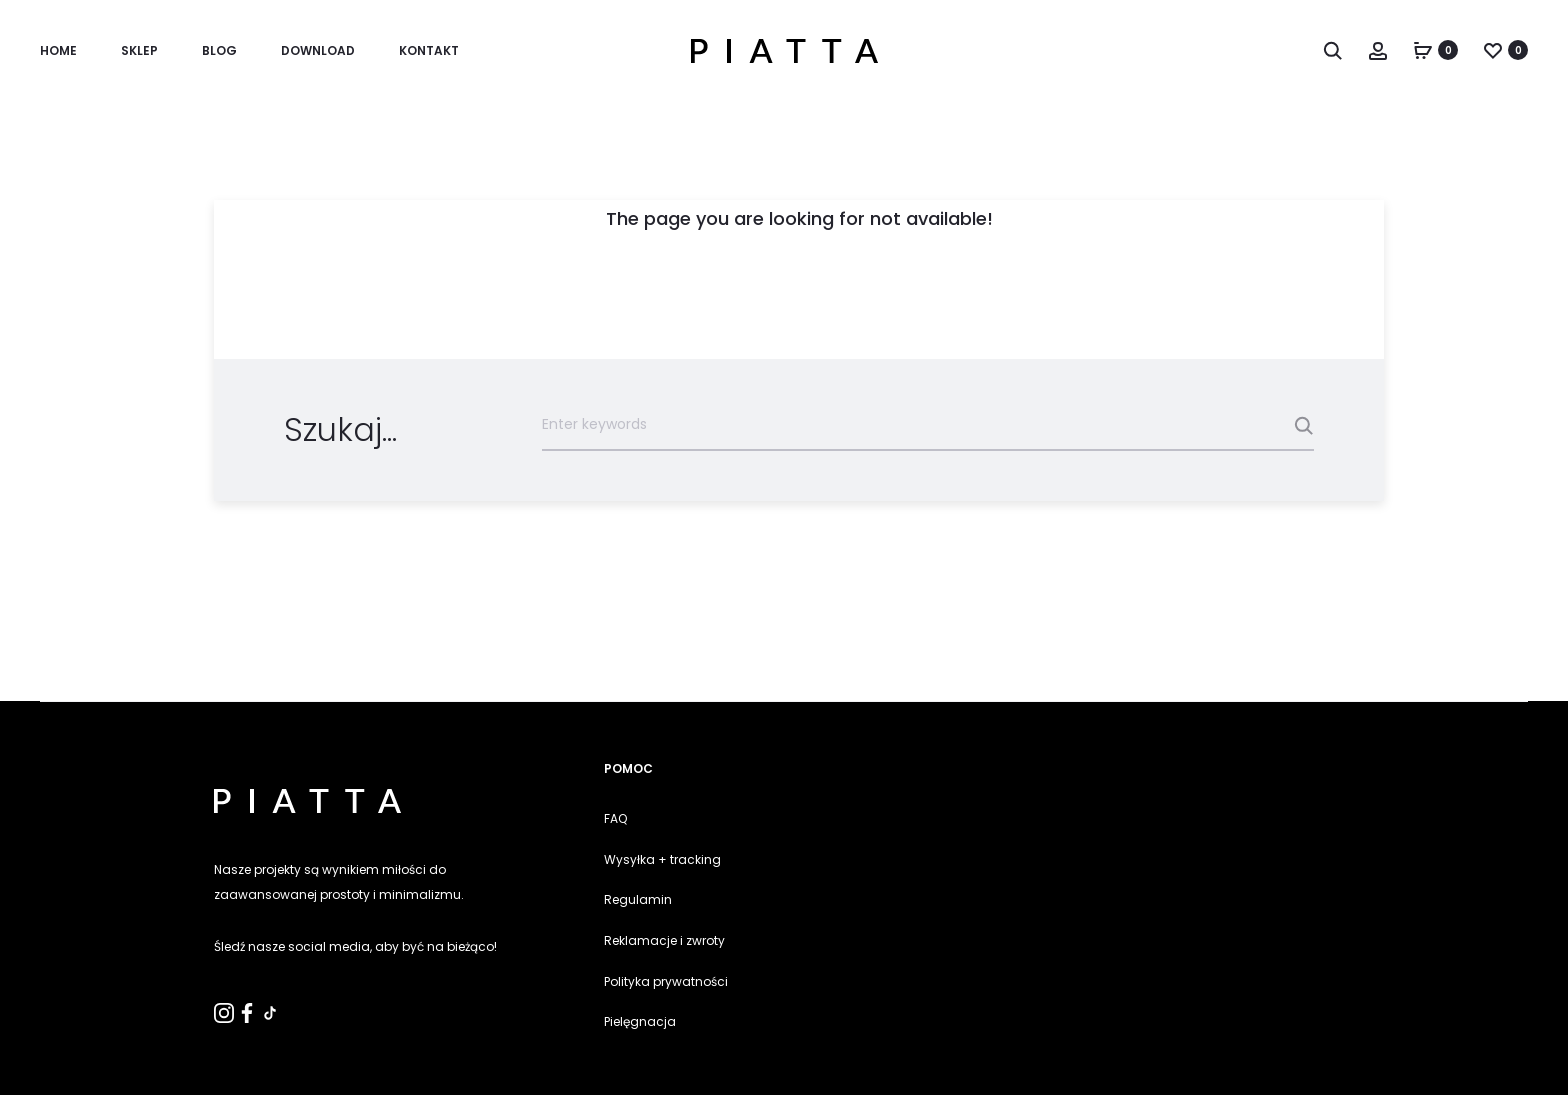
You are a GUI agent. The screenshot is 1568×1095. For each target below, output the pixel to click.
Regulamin (638, 899)
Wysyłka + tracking (662, 859)
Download (318, 50)
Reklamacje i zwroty (664, 940)
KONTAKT (429, 50)
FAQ (615, 818)
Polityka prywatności (666, 981)
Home (58, 50)
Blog (219, 50)
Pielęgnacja (640, 1021)
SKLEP (139, 50)
